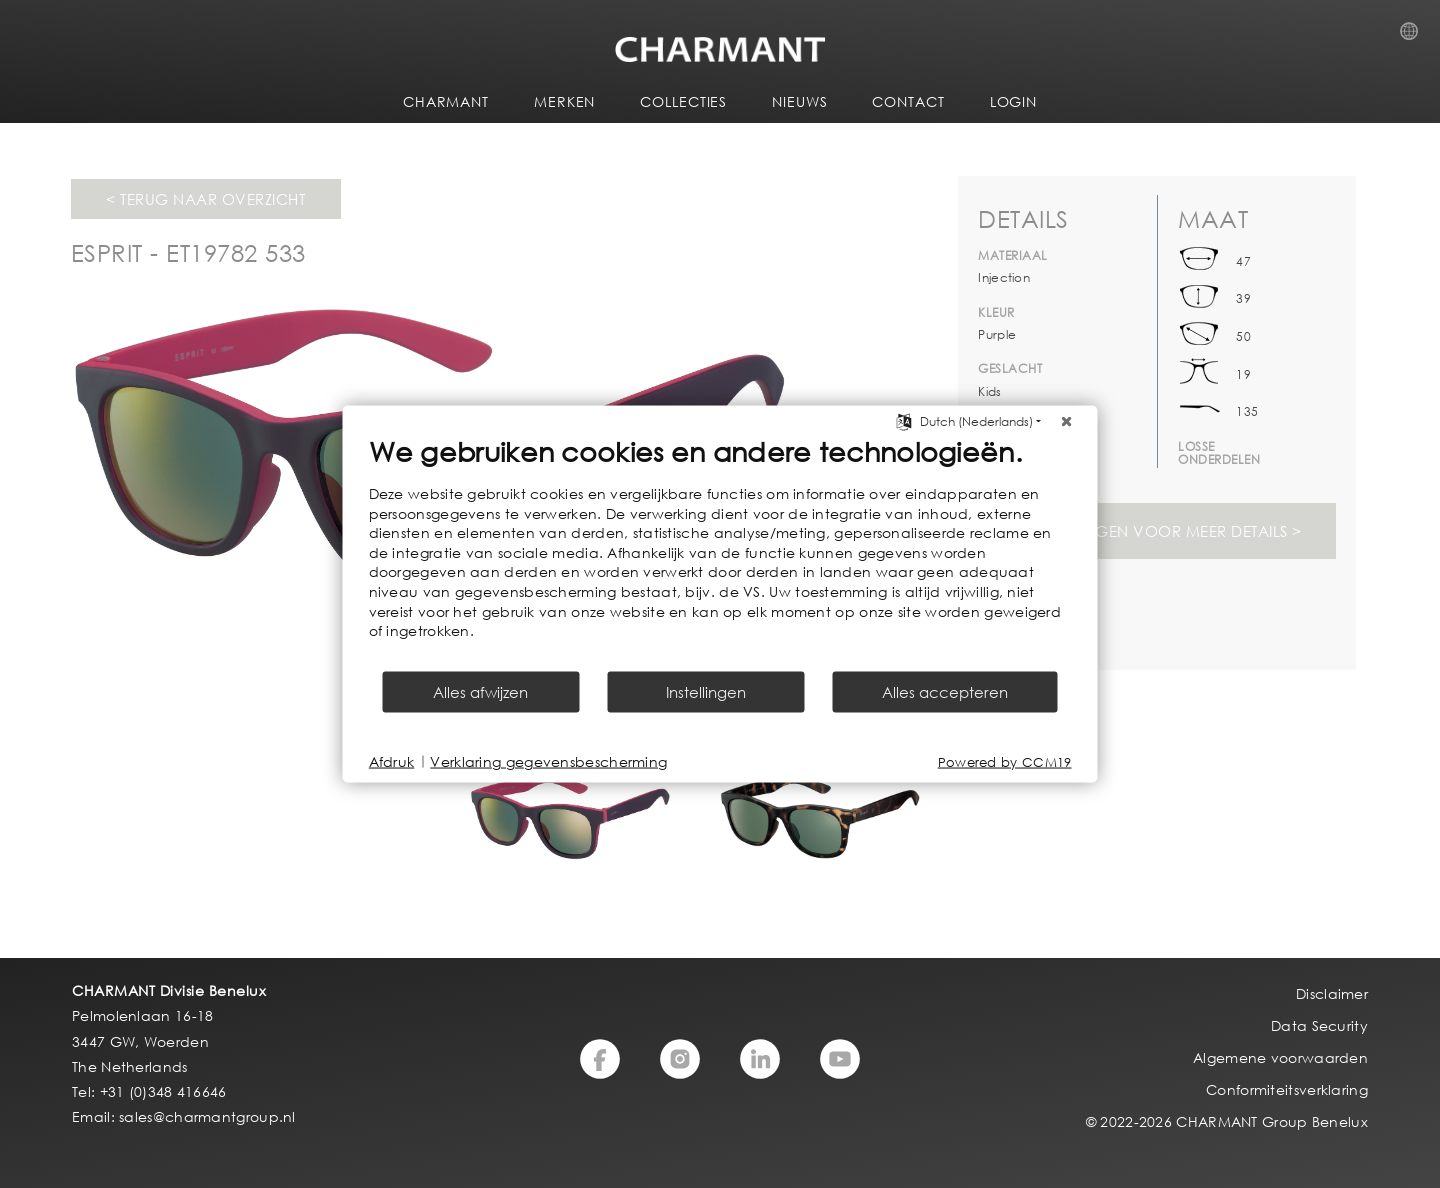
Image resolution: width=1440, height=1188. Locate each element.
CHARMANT (446, 101)
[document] (720, 552)
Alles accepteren (945, 691)
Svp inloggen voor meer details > (1157, 531)
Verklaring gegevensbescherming (548, 761)
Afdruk (392, 761)
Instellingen (706, 691)
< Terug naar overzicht (205, 199)
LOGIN (1014, 101)
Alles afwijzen (480, 691)
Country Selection (1415, 37)
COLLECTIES (683, 101)
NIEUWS (799, 101)
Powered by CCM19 (1005, 761)
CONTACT (908, 101)
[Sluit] (1067, 422)
